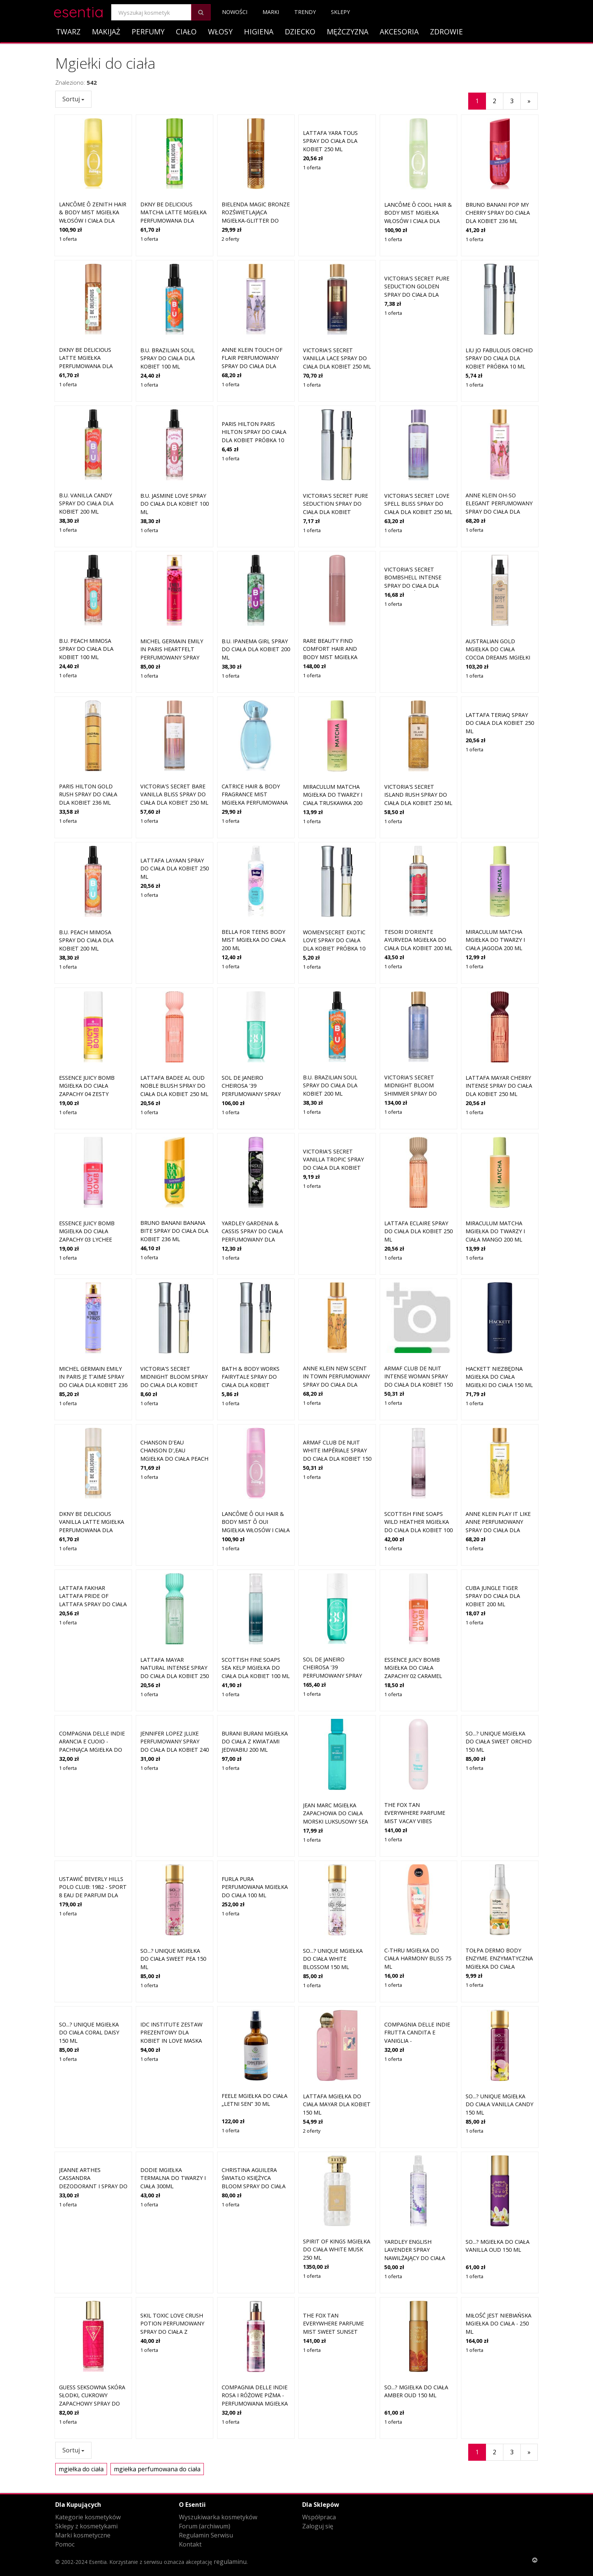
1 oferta (68, 238)
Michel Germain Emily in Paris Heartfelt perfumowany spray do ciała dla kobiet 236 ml (174, 586)
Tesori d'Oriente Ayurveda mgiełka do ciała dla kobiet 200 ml (418, 869)
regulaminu (230, 2561)
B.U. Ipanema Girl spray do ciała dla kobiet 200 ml (256, 578)
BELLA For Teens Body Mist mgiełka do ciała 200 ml (254, 869)
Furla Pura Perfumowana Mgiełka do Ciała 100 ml (255, 1887)
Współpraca (319, 2517)
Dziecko (300, 31)
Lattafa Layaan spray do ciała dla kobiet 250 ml (174, 868)
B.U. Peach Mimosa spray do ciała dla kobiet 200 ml (86, 869)
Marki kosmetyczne (82, 2535)
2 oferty (230, 238)
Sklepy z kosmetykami (86, 2526)
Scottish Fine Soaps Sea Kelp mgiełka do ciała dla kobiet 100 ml (256, 1596)
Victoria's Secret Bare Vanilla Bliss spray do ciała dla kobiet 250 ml (174, 723)
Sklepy (340, 11)
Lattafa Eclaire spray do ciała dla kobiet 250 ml (418, 1160)
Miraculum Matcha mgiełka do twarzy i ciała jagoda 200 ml (495, 869)
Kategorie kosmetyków (88, 2517)
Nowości (234, 11)
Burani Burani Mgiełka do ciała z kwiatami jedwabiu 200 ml (255, 1741)
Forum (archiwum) (204, 2526)
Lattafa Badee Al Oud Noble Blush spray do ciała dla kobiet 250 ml (174, 1014)
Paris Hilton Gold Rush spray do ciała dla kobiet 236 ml (88, 723)
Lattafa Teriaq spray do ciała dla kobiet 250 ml (500, 723)
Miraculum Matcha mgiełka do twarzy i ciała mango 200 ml (495, 1160)
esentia (78, 10)
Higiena (258, 31)
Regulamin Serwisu (206, 2535)
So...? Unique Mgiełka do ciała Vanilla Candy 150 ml (499, 2033)
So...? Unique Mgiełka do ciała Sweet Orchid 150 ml (499, 1741)
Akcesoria (399, 31)
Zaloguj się (317, 2526)
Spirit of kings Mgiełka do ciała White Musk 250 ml (336, 2179)
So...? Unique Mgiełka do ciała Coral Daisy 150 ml (89, 2032)
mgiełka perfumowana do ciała (157, 2469)
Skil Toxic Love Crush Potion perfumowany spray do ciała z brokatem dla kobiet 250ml (172, 2332)
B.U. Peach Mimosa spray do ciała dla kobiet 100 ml (86, 578)
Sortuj (73, 99)
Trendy (305, 11)
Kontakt (190, 2544)
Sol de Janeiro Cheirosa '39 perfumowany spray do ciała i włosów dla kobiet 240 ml (335, 1605)
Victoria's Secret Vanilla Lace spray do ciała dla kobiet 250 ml (337, 358)
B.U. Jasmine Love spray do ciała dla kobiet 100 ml (174, 432)
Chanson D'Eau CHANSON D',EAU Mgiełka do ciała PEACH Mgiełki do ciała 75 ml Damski (174, 1458)
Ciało (186, 31)
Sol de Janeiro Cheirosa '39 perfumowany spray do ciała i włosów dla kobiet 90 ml (254, 1023)
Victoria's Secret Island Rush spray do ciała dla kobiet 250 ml (418, 723)
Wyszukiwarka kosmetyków (218, 2517)
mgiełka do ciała (81, 2469)
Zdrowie (446, 31)
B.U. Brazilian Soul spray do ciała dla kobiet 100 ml (167, 358)
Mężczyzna (347, 31)
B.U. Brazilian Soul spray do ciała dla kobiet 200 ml (330, 1014)
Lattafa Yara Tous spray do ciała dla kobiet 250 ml (330, 141)
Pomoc (65, 2544)
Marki (270, 11)
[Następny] (529, 101)
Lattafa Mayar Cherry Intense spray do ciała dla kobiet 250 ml (499, 1014)
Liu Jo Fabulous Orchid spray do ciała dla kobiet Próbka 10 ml (499, 358)
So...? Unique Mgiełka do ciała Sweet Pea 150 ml (173, 1887)
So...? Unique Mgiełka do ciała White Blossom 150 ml (333, 1887)
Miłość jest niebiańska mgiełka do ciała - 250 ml (498, 2323)
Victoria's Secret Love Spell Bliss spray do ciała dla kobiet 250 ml (418, 432)
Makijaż (106, 31)
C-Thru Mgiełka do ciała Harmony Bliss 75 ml (417, 1887)
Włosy (220, 31)
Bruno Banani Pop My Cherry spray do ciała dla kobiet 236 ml (498, 212)
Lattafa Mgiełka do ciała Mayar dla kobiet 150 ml (337, 2033)
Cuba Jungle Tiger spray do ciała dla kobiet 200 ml (493, 1596)
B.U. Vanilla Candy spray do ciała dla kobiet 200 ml (86, 503)
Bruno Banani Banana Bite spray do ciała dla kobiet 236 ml (174, 1160)
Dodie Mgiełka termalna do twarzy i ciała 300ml (173, 2178)
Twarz (68, 31)
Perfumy (148, 31)
